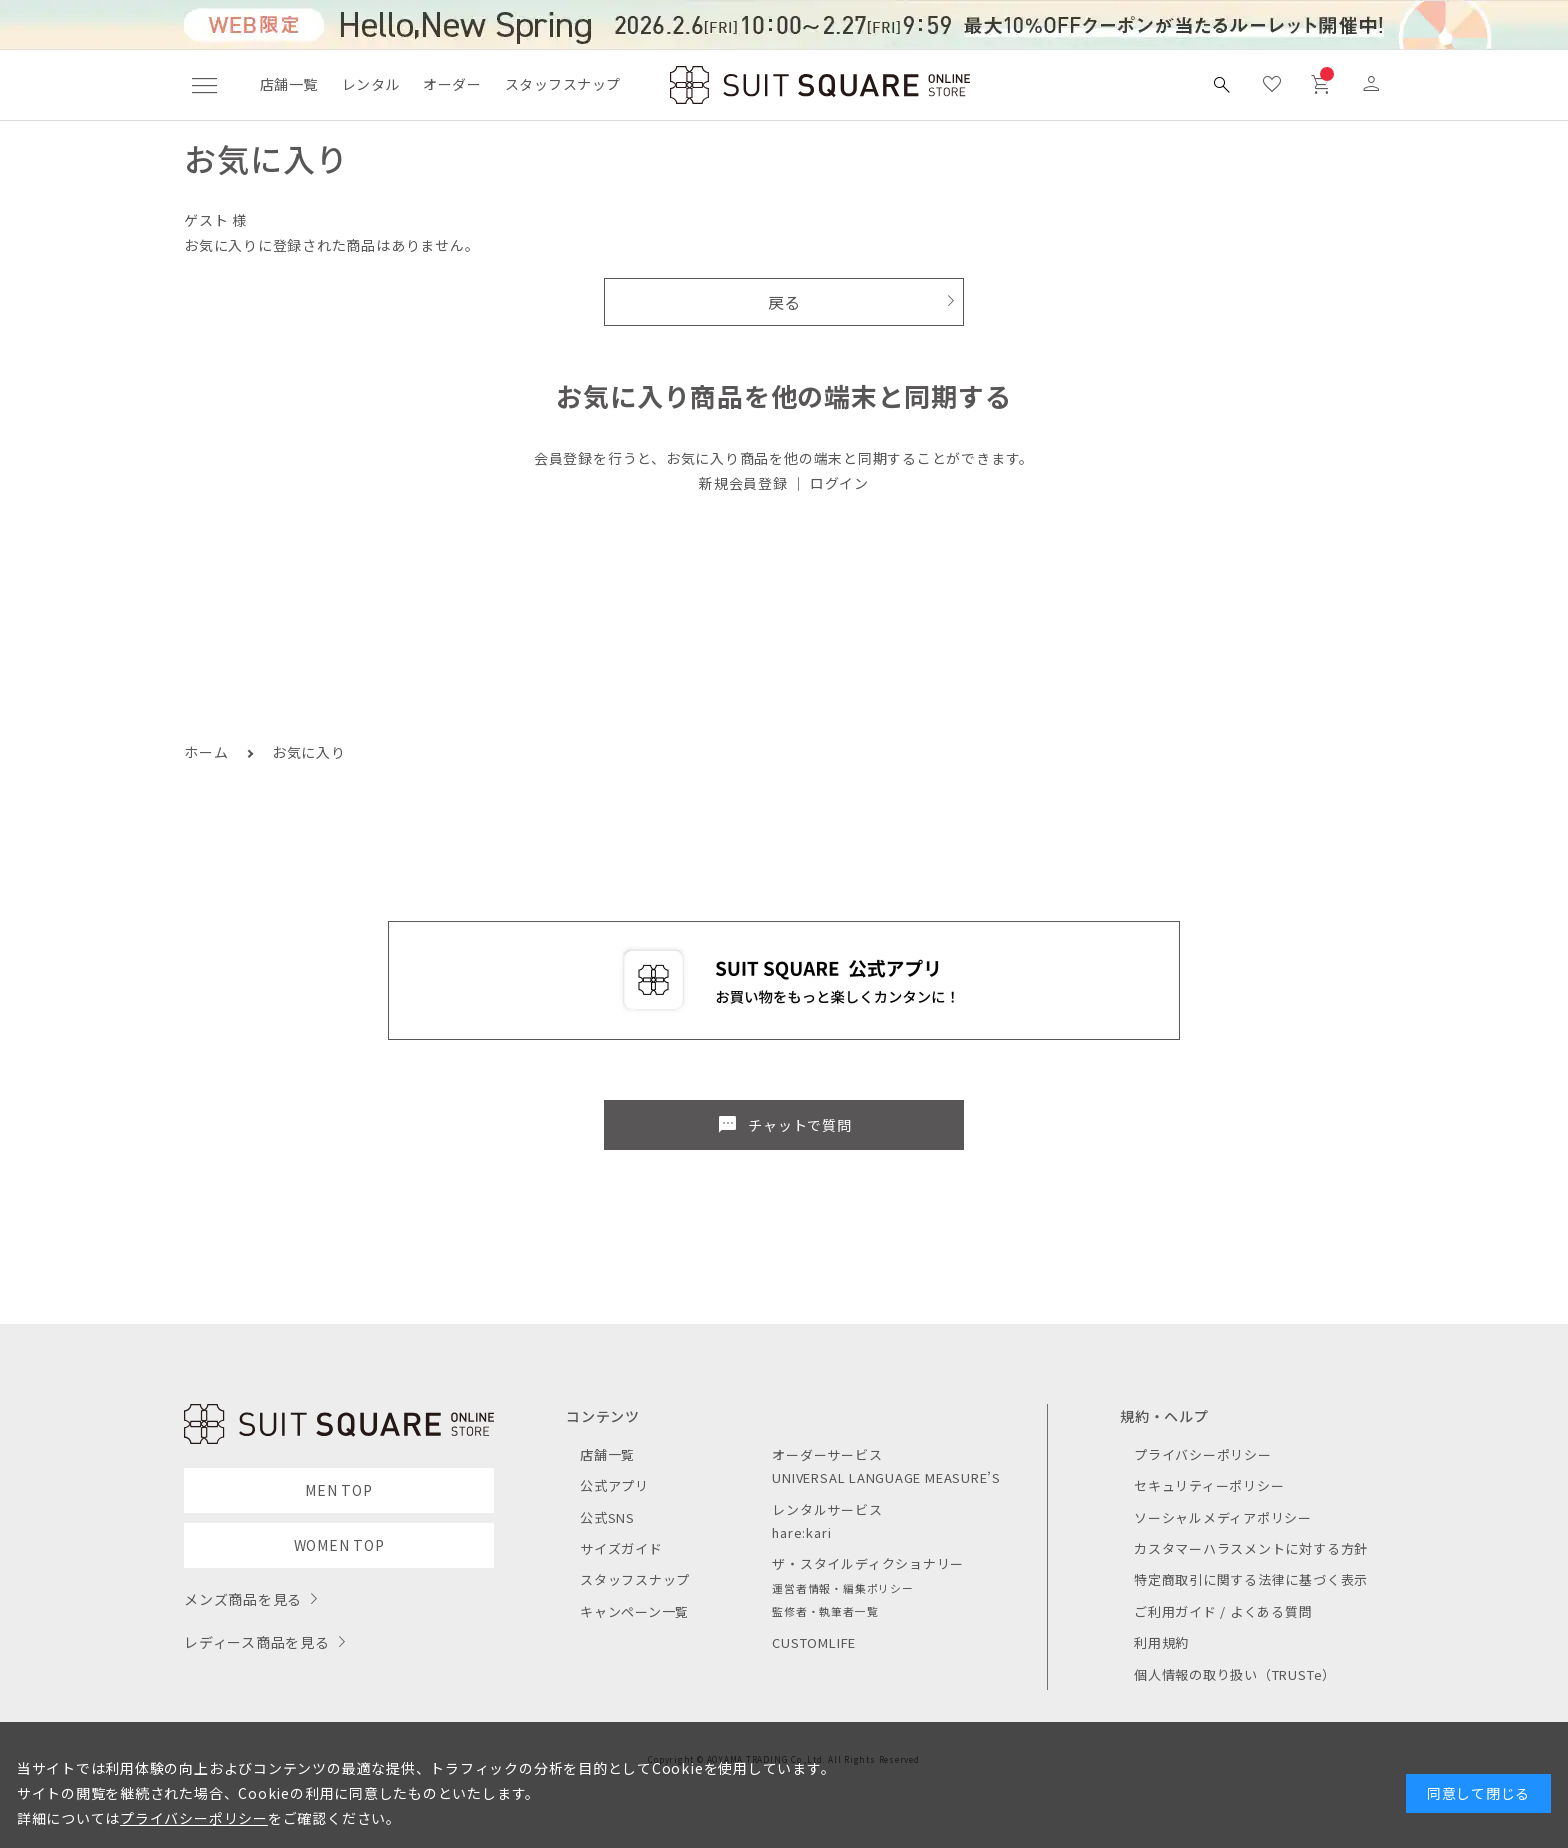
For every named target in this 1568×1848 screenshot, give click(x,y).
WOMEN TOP (339, 1545)
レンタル (371, 84)
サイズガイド (621, 1548)
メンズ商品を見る (243, 1599)
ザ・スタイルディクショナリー (868, 1563)
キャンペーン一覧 (634, 1611)
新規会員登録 (743, 483)
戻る (784, 302)
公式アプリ (614, 1485)
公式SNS (607, 1517)
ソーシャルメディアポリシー (1223, 1517)
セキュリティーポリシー (1209, 1485)
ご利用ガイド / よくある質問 (1223, 1611)
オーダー (452, 84)
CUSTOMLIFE (814, 1642)
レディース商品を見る (257, 1642)
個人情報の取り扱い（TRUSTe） (1235, 1674)
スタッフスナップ (562, 84)
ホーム (206, 752)
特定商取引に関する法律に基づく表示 (1251, 1579)
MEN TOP (338, 1490)
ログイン (839, 483)
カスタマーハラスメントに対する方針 (1251, 1548)
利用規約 (1161, 1642)
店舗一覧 (289, 84)
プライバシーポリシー (1203, 1454)
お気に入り (309, 752)
